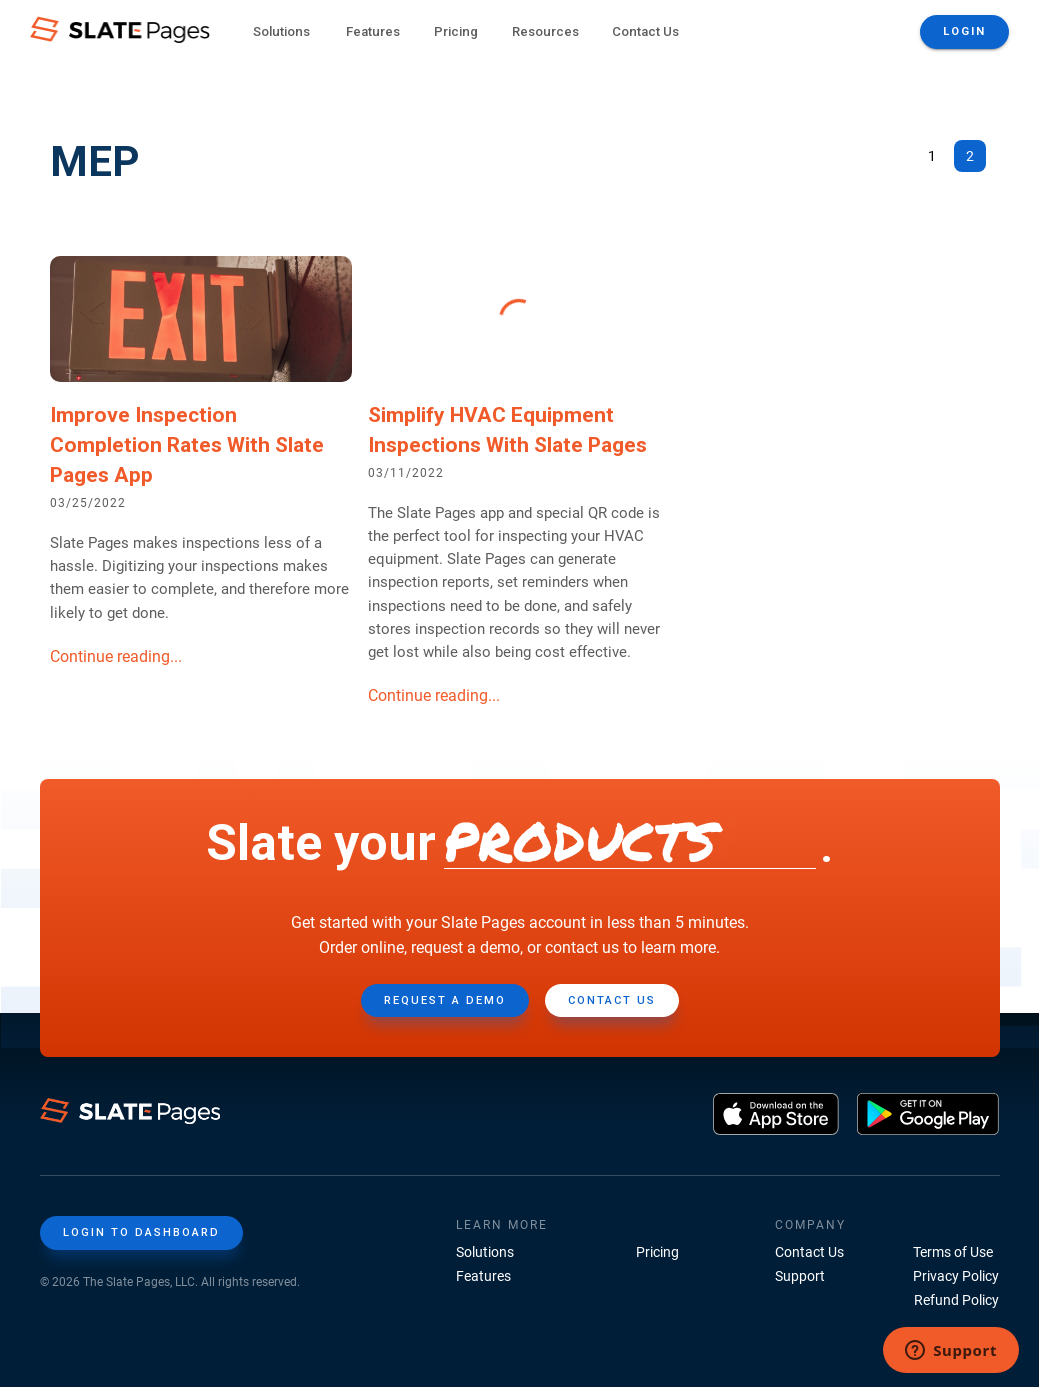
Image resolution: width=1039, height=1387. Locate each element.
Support (800, 1276)
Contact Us (645, 31)
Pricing (456, 31)
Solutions (485, 1252)
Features (483, 1276)
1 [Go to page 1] (932, 156)
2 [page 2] (970, 156)
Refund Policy (956, 1300)
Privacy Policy (956, 1276)
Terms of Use (953, 1252)
